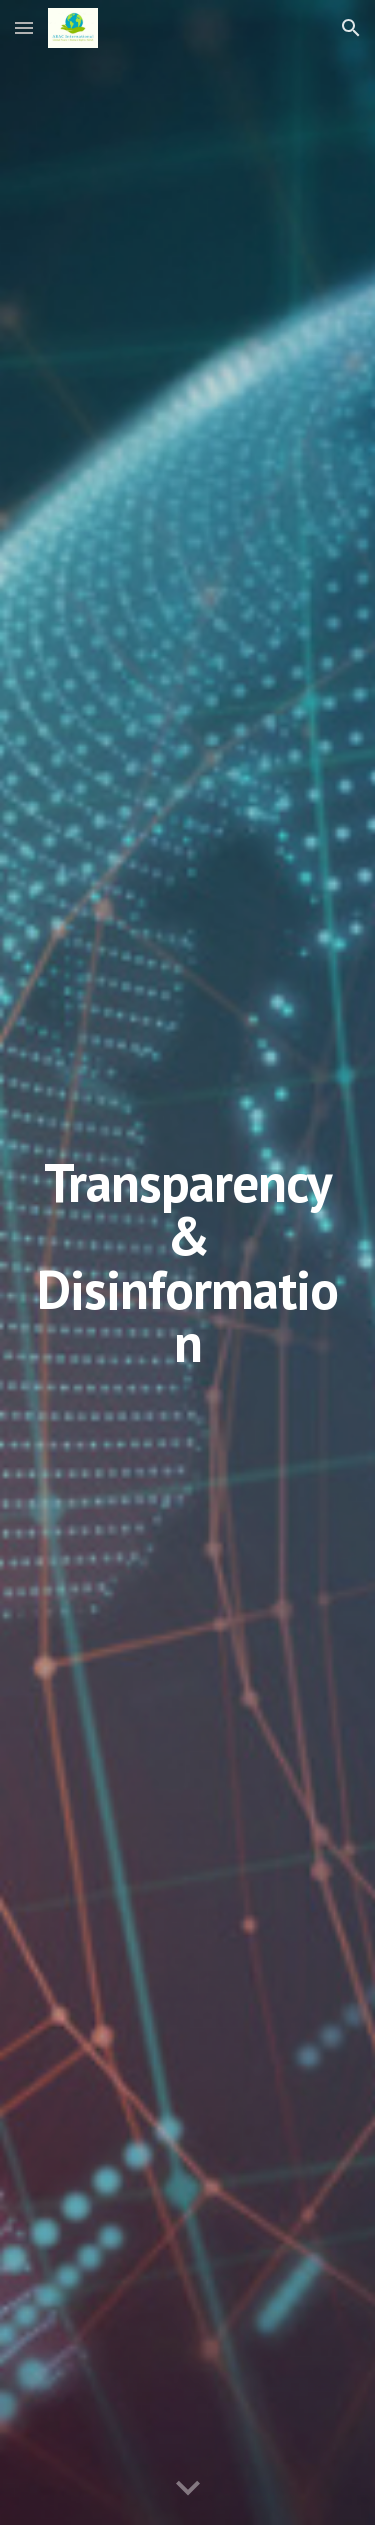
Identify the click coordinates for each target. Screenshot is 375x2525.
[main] (188, 1262)
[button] (24, 27)
